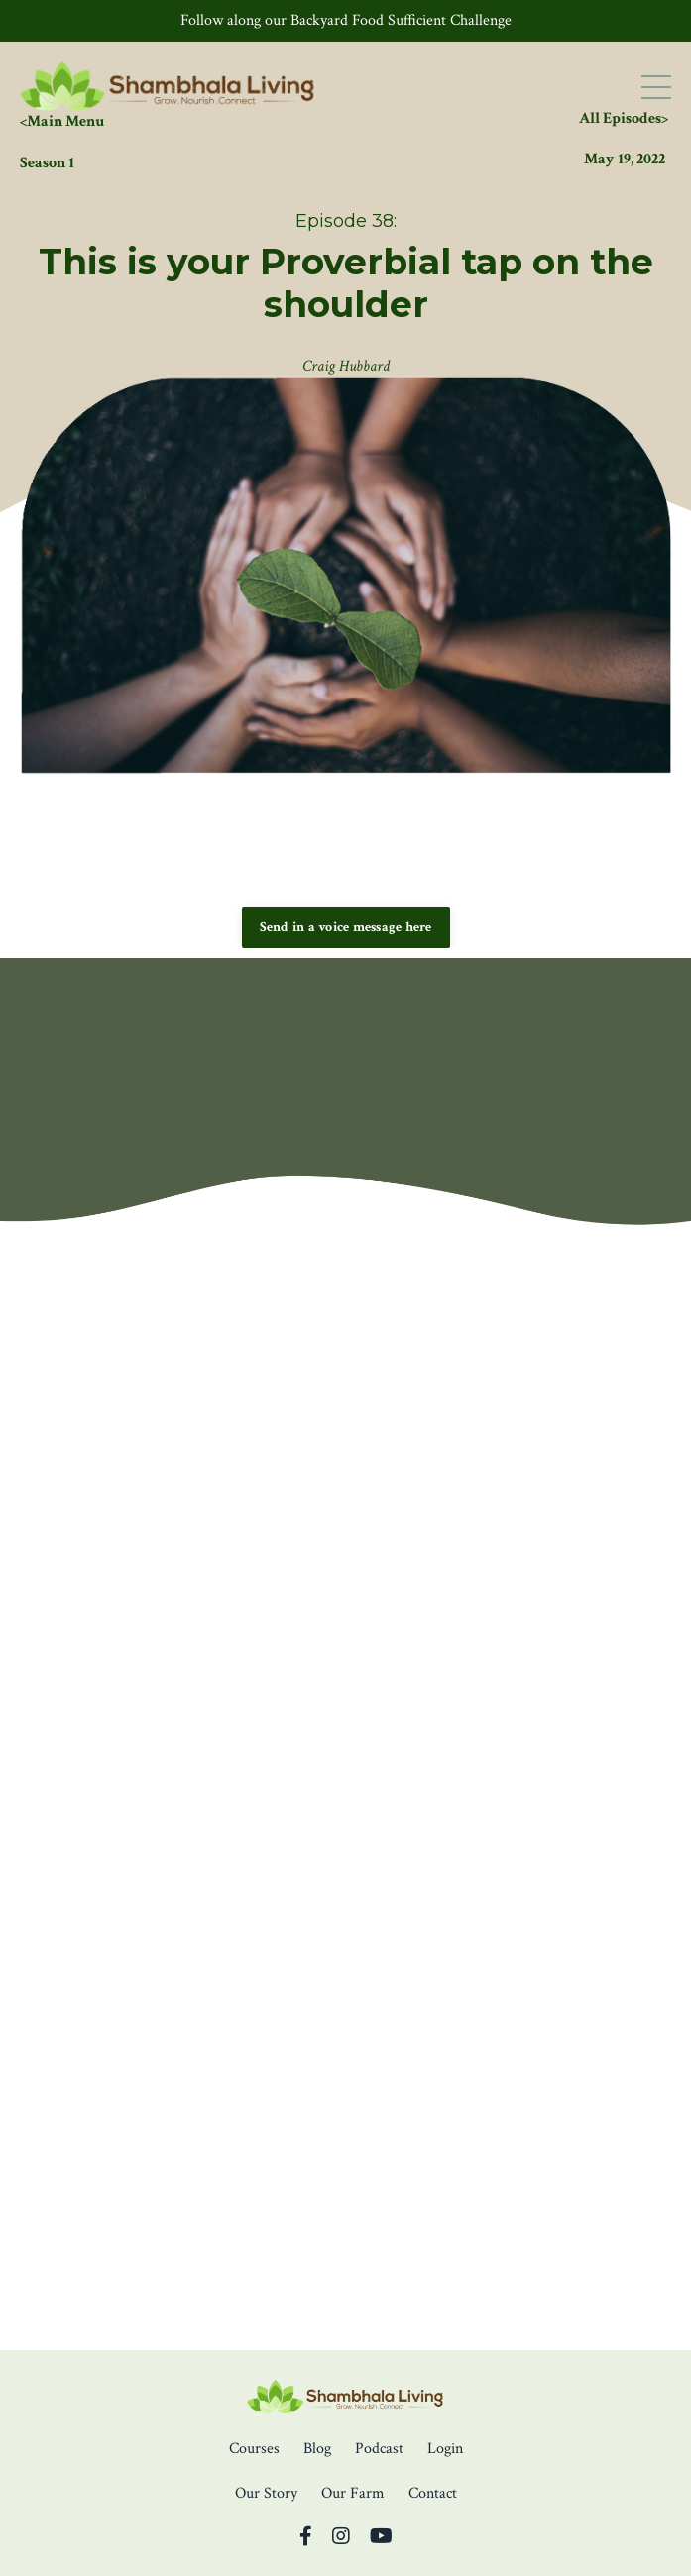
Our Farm (353, 2493)
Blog (317, 2448)
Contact (432, 2493)
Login (445, 2448)
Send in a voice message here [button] (346, 926)
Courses (254, 2448)
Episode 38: (346, 221)
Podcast (379, 2448)
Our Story (266, 2493)
